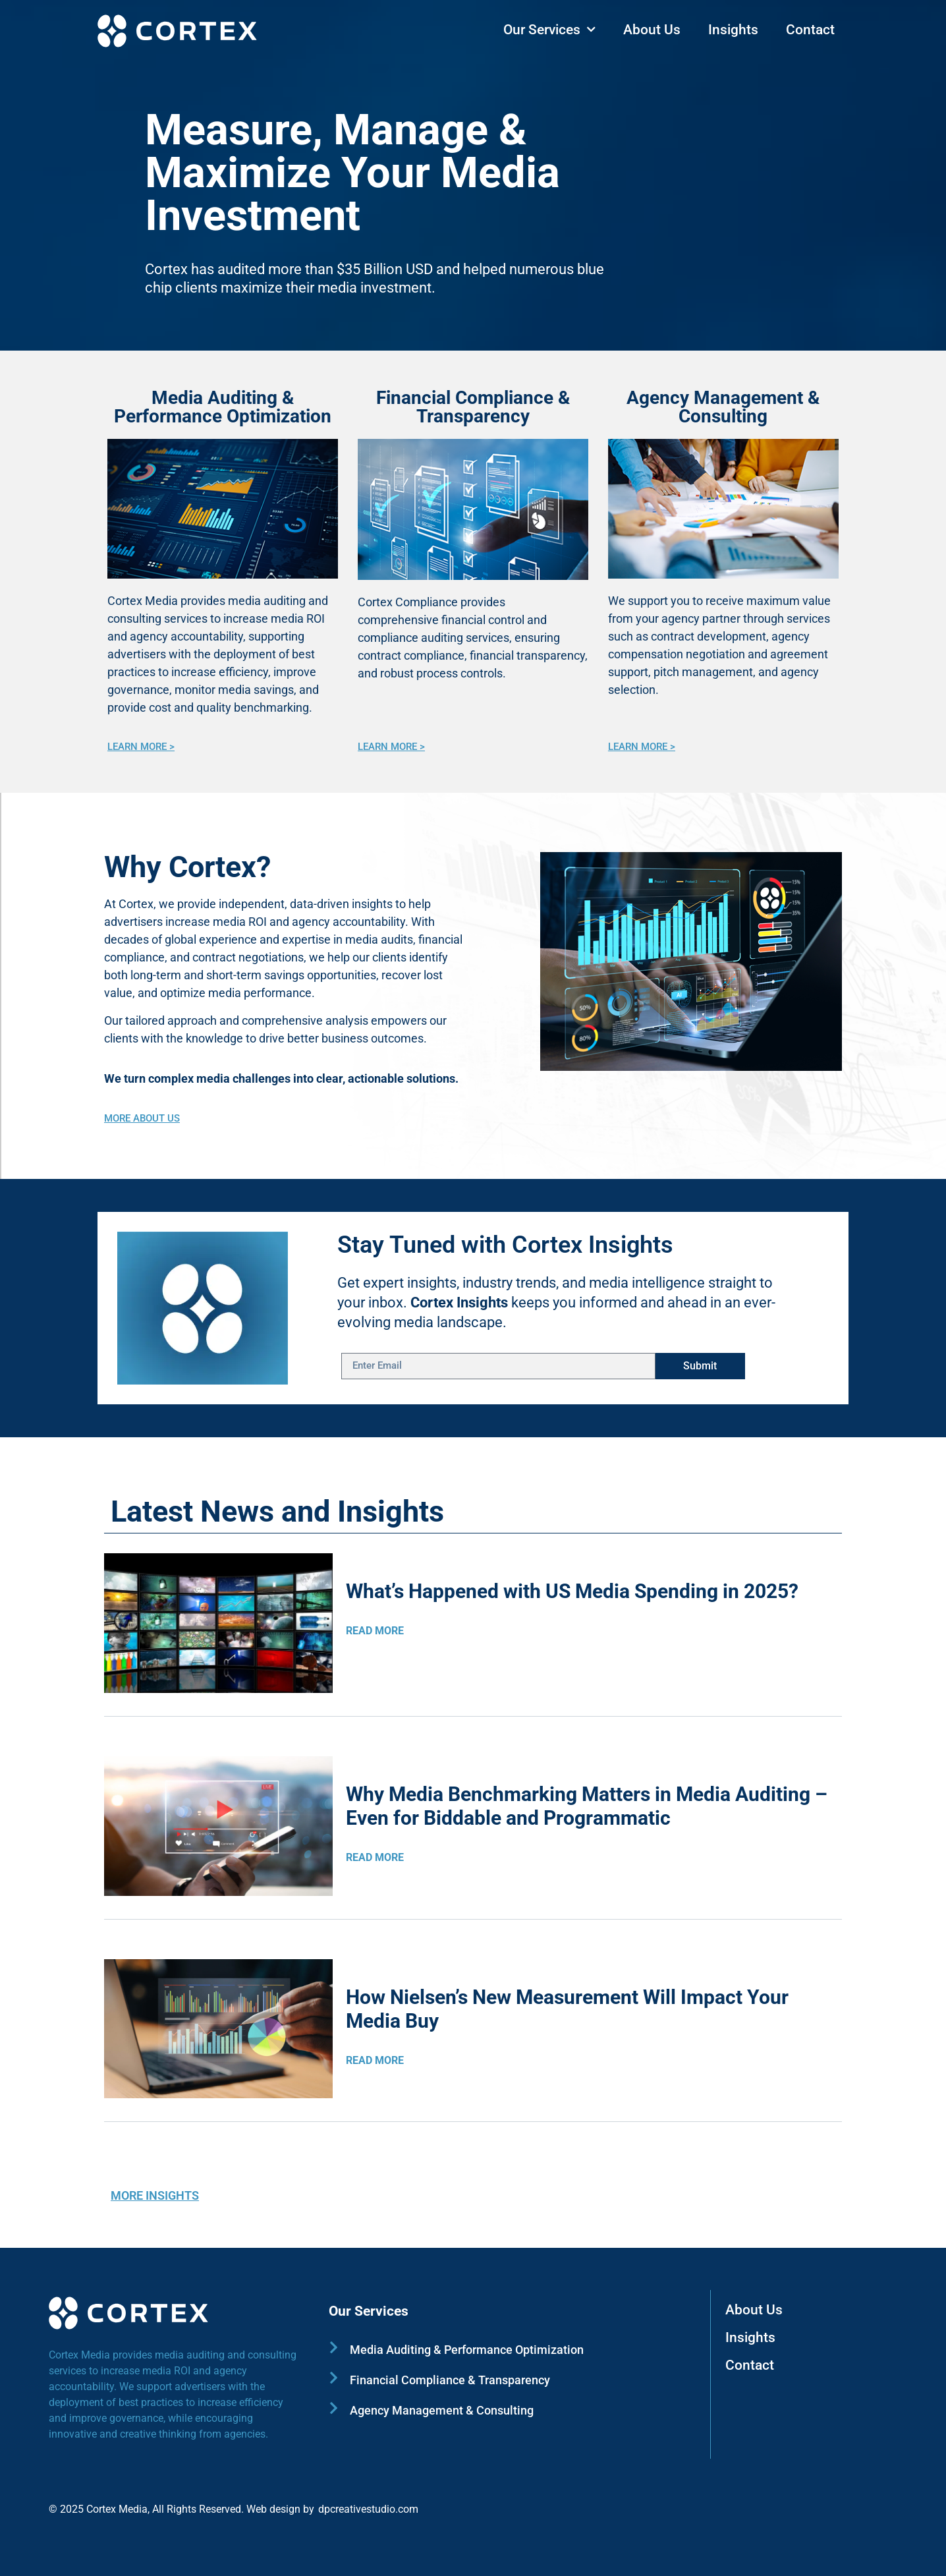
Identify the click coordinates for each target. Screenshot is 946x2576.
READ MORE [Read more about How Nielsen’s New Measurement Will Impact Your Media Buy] (375, 2060)
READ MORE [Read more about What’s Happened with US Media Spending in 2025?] (375, 1630)
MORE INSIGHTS (155, 2195)
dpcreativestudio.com (368, 2509)
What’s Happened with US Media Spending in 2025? (572, 1591)
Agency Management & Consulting (723, 407)
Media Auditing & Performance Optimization (222, 407)
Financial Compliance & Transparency (473, 407)
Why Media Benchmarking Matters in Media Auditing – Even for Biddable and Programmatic (586, 1806)
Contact (810, 30)
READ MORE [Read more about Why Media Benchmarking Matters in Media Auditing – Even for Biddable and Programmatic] (375, 1857)
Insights (733, 30)
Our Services (549, 30)
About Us (652, 30)
